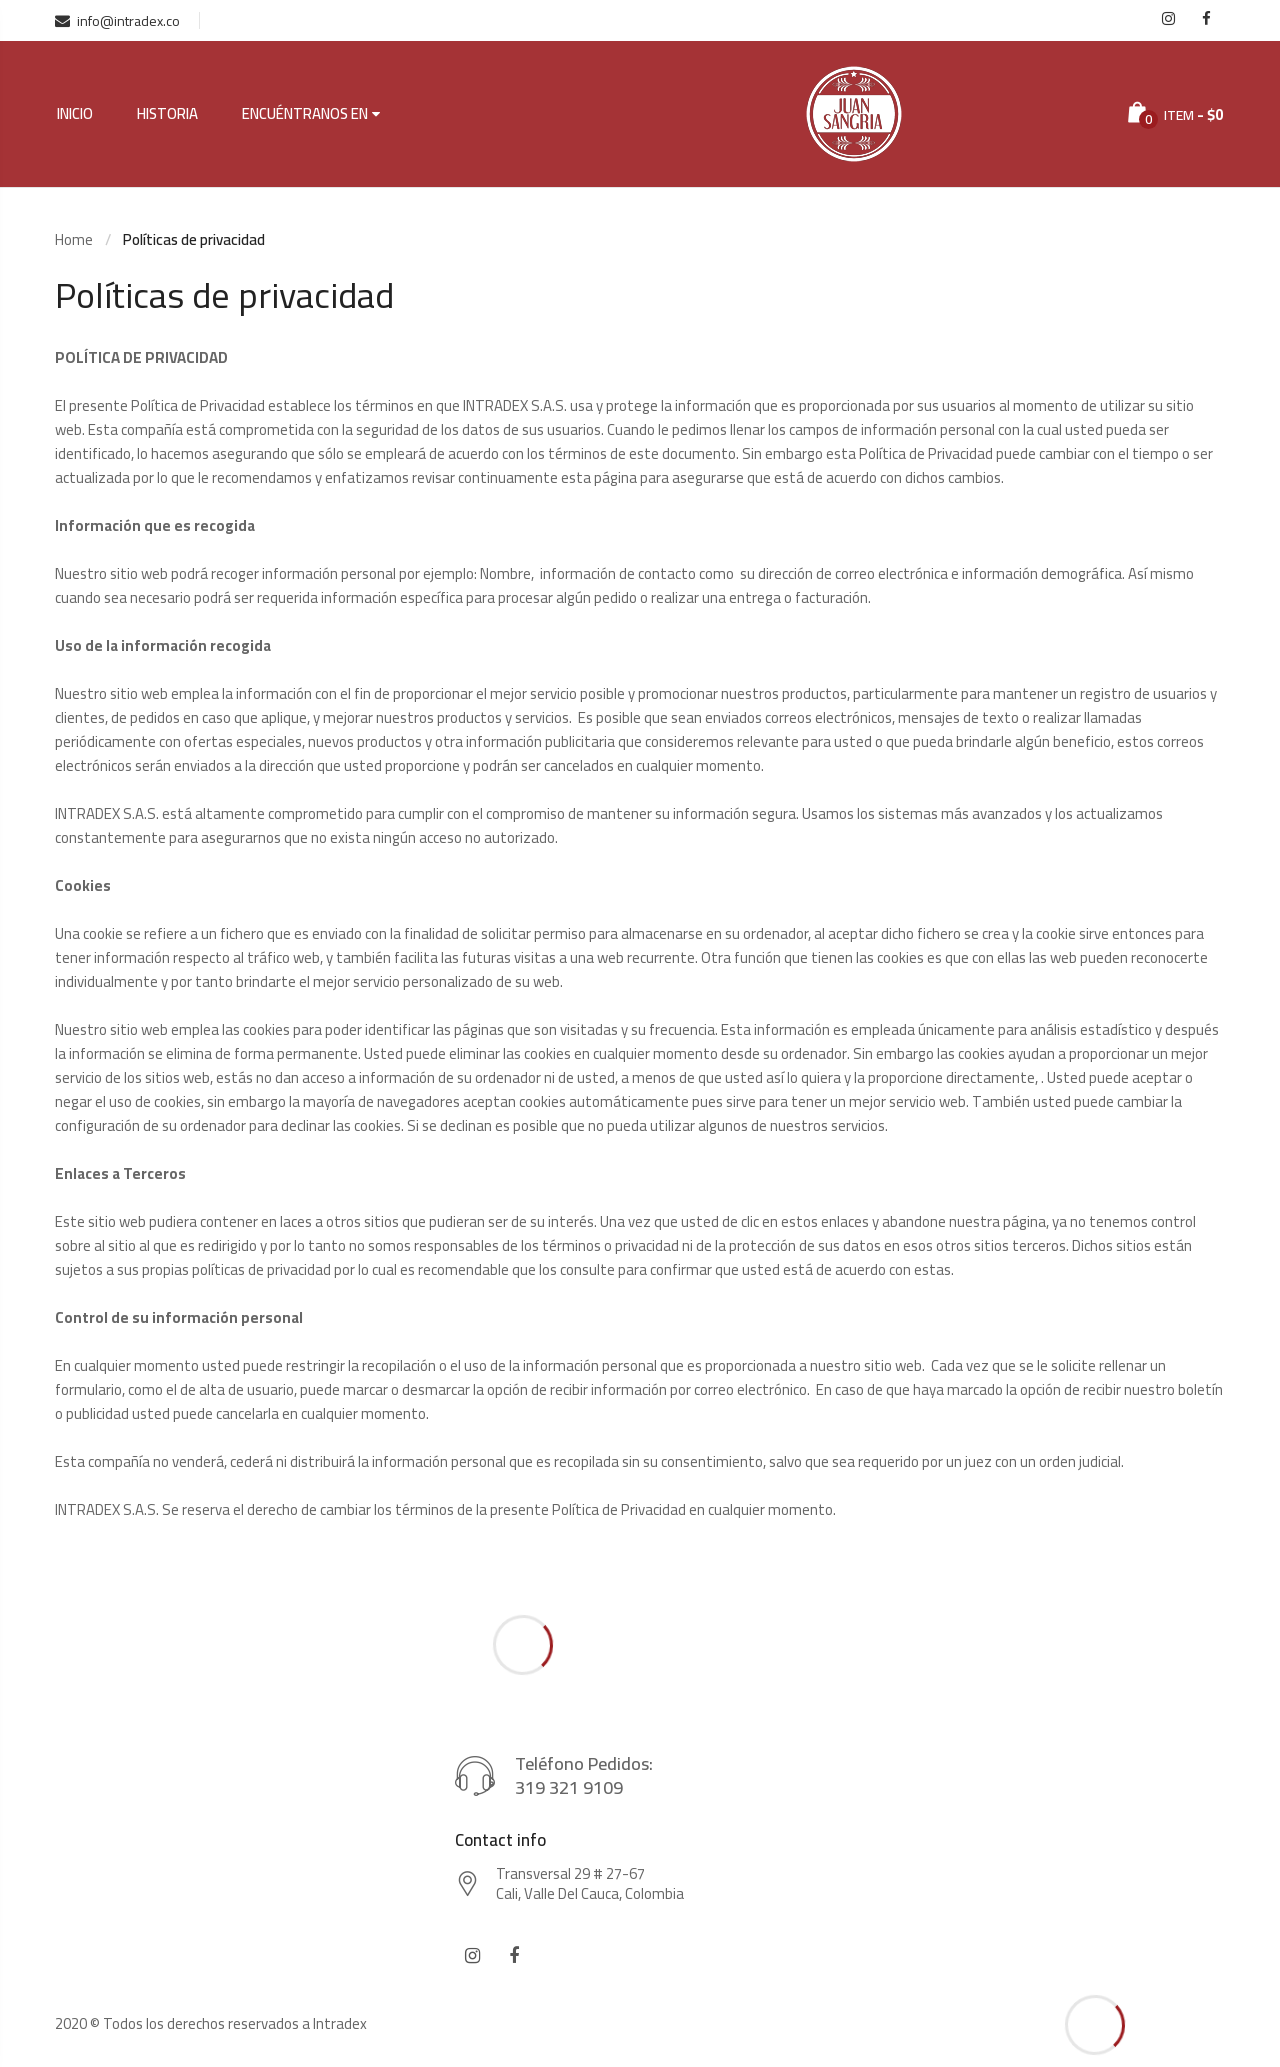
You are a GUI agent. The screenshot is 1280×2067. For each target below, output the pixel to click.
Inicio (75, 114)
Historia (167, 114)
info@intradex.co (117, 21)
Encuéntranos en (305, 114)
